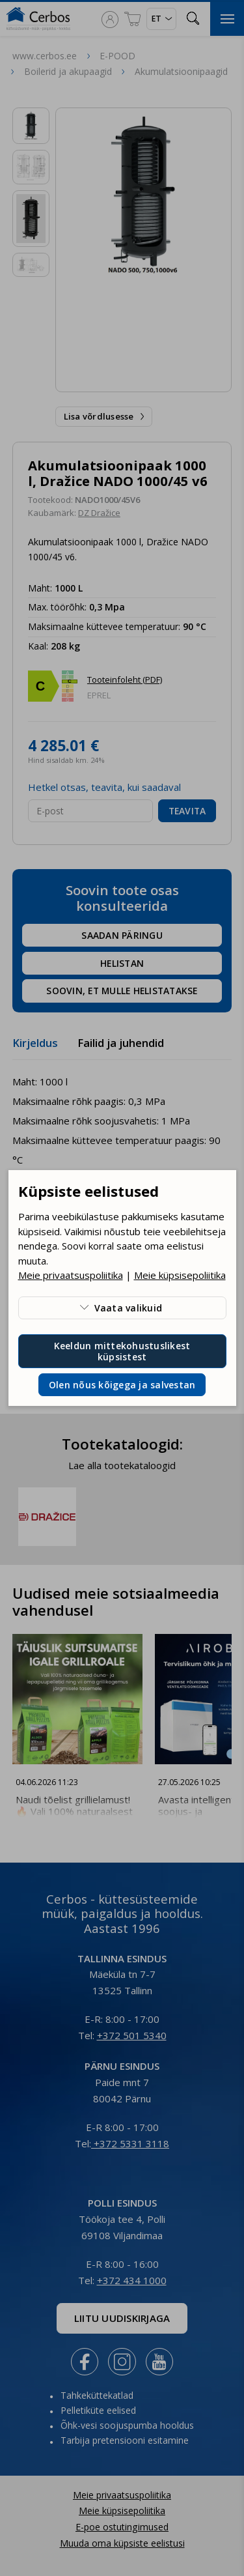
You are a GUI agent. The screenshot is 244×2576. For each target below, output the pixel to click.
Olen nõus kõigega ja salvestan (122, 1385)
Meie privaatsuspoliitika (70, 1274)
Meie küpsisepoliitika (180, 1274)
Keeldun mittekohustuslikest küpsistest (122, 1351)
